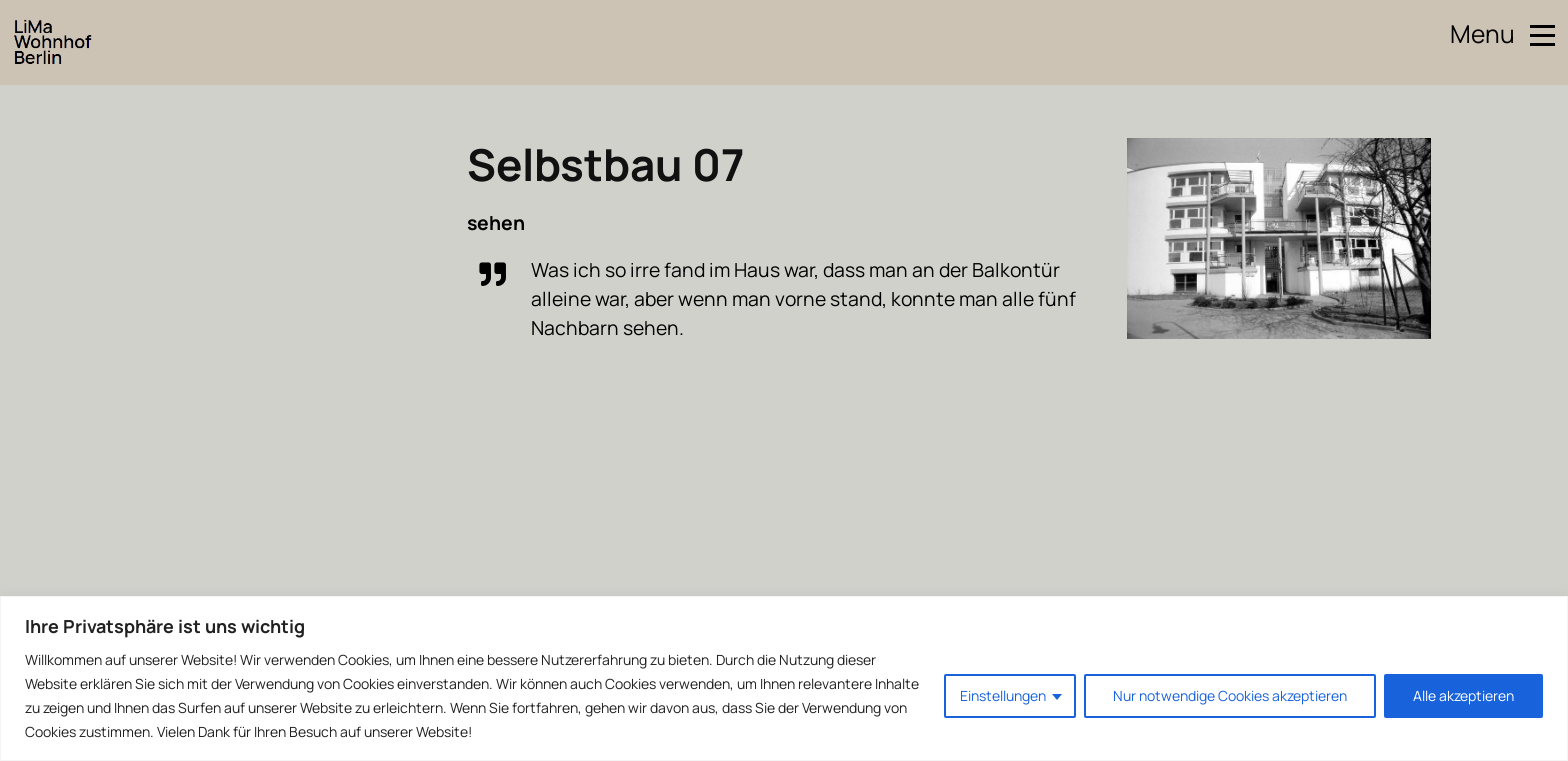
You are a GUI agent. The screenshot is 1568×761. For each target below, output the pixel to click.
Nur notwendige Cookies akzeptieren (1230, 695)
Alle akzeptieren (1463, 695)
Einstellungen (1003, 695)
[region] (784, 678)
